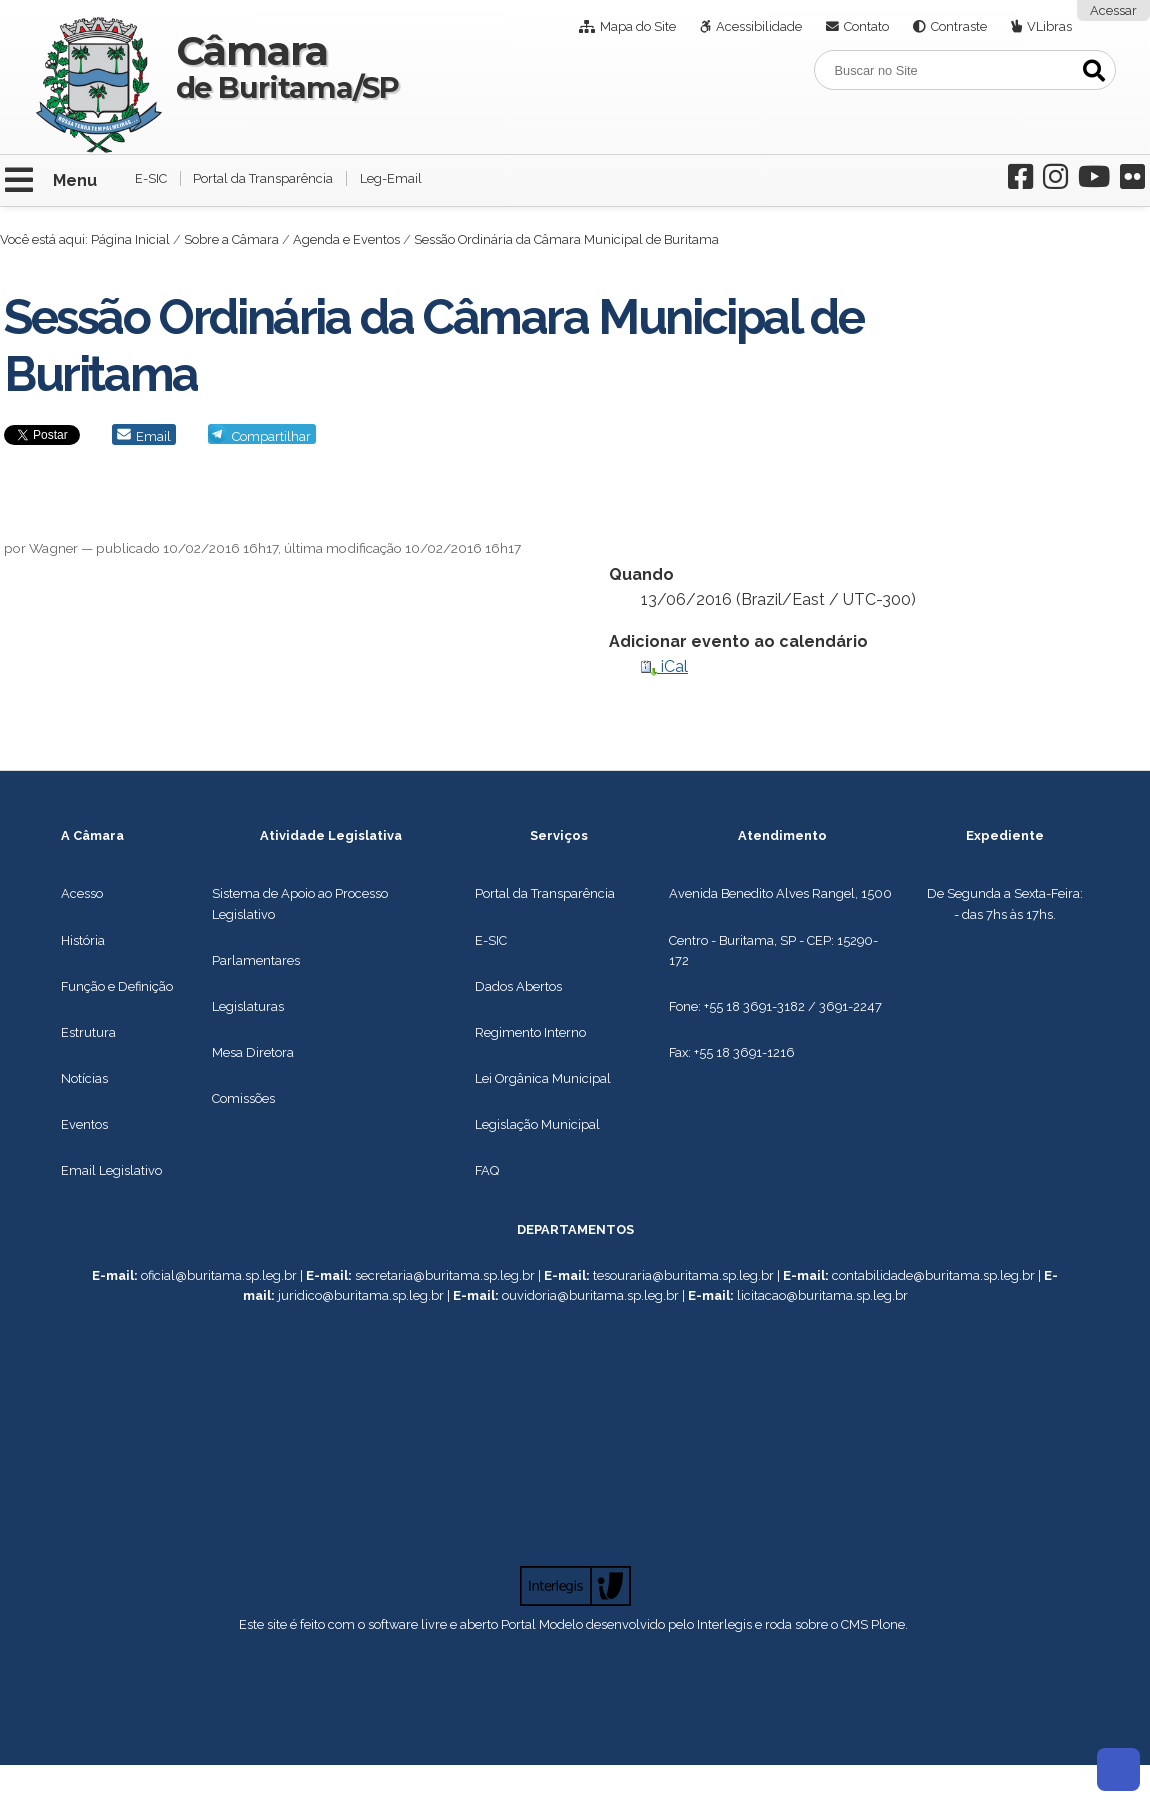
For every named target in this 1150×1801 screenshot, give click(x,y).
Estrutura (88, 1032)
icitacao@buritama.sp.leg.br (824, 1295)
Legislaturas (248, 1006)
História (83, 940)
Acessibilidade (759, 26)
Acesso (82, 893)
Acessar (1113, 10)
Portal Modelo (542, 1624)
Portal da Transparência (263, 178)
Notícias (84, 1078)
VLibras (1049, 26)
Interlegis (724, 1624)
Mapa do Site (638, 26)
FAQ (487, 1170)
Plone (888, 1624)
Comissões (243, 1098)
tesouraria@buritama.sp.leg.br (683, 1275)
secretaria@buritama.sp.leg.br (445, 1275)
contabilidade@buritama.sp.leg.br (933, 1275)
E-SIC (151, 178)
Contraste (959, 26)
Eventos (84, 1124)
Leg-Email (391, 178)
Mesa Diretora (253, 1052)
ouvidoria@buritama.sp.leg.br (590, 1295)
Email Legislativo (111, 1170)
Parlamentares (256, 960)
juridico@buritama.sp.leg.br (361, 1295)
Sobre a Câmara (231, 239)
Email (153, 436)
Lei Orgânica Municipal (543, 1078)
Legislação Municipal (537, 1124)
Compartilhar (271, 436)
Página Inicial (130, 239)
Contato (866, 26)
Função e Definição (117, 986)
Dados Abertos (518, 986)
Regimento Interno (530, 1032)
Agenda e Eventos (346, 239)
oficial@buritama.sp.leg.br (219, 1275)
